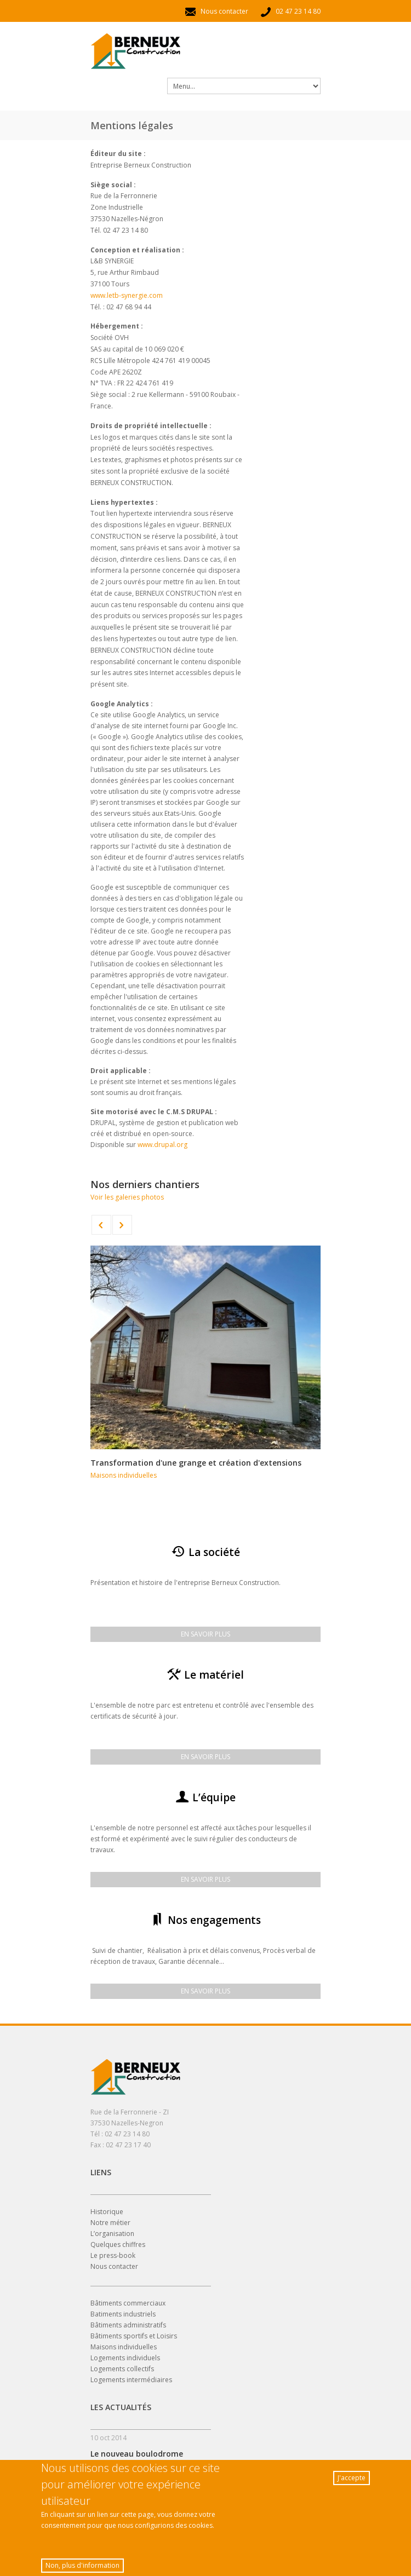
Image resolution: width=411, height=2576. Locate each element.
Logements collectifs (122, 2368)
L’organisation (112, 2233)
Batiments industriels (123, 2314)
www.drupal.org (162, 1144)
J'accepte (352, 2480)
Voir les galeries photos (127, 1197)
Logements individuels (125, 2357)
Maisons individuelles (123, 1475)
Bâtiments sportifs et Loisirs (133, 2336)
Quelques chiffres (117, 2244)
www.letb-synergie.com (126, 295)
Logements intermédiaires (131, 2379)
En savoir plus (205, 1634)
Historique (106, 2211)
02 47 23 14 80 (290, 11)
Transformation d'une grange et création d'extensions (195, 1462)
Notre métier (110, 2222)
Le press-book (112, 2255)
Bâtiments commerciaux (127, 2303)
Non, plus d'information (82, 2567)
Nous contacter (216, 11)
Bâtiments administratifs (128, 2325)
